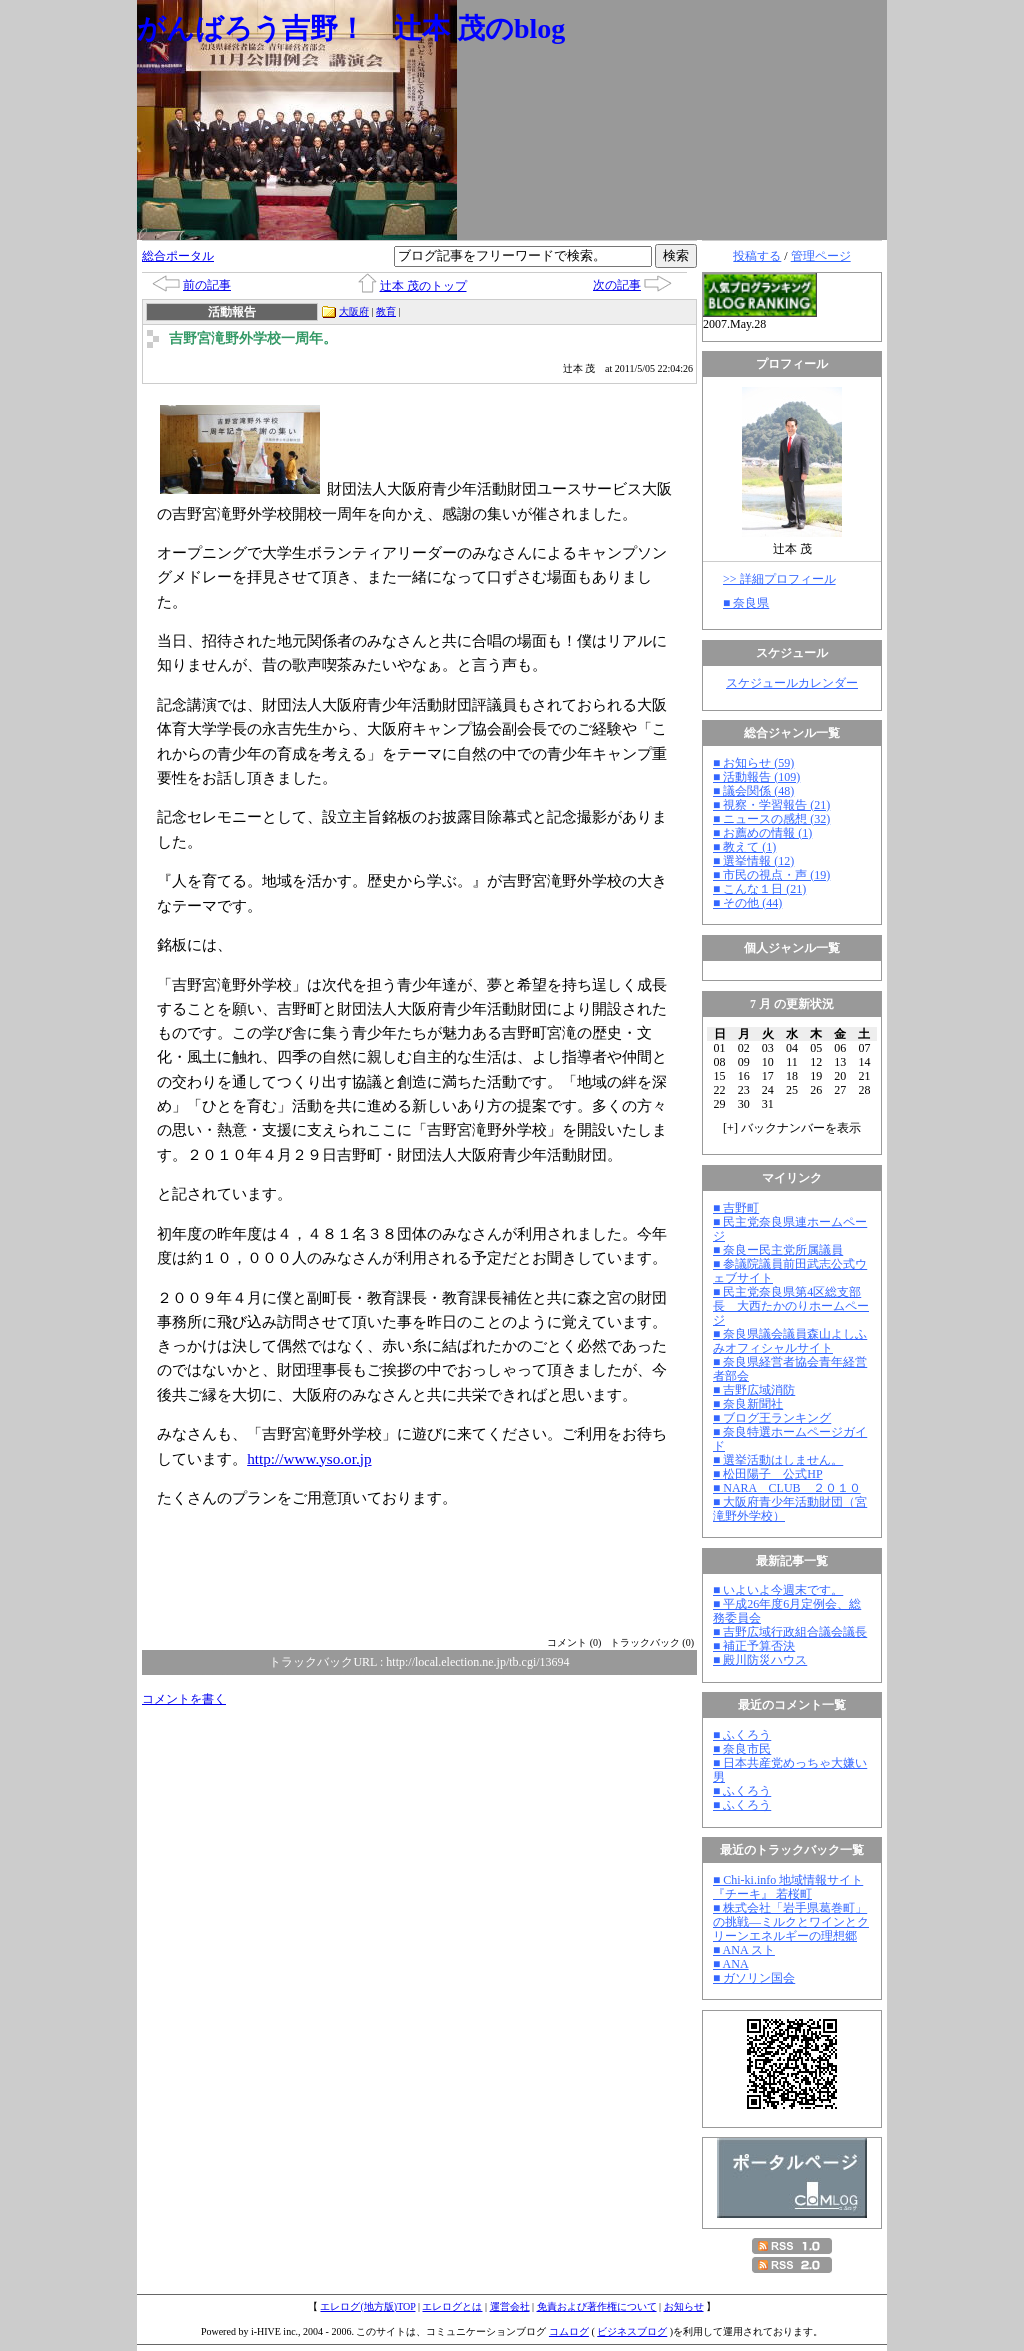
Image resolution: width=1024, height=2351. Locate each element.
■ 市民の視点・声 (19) (771, 875)
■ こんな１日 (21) (759, 889)
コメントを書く (184, 1699)
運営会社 (510, 2306)
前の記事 (207, 285)
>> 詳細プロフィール (779, 579)
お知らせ (684, 2306)
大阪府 (354, 311)
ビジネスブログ (632, 2331)
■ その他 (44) (747, 903)
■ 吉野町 (736, 1208)
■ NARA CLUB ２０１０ (787, 1488)
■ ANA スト (744, 1950)
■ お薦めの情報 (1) (762, 833)
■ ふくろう (742, 1735)
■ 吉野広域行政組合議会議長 (790, 1632)
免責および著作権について (597, 2306)
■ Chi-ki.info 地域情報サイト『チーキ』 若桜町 (788, 1887)
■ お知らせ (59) (753, 763)
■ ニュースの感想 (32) (771, 819)
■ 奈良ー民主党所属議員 (778, 1250)
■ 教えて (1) (744, 847)
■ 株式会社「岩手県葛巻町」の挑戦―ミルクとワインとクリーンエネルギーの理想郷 (791, 1922)
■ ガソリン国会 (754, 1978)
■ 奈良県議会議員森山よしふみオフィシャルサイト (790, 1341)
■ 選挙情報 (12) (753, 861)
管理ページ (821, 256)
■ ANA (731, 1964)
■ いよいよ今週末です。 (778, 1590)
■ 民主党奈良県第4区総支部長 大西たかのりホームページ (791, 1306)
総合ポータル (178, 256)
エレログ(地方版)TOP (367, 2306)
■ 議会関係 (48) (753, 791)
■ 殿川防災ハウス (760, 1660)
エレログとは (452, 2306)
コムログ (569, 2331)
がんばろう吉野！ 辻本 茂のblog (351, 28)
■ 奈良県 (746, 603)
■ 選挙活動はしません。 (778, 1460)
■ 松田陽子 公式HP (768, 1474)
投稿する (757, 256)
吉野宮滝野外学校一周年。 (253, 338)
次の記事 (617, 285)
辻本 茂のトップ (423, 286)
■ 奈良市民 (742, 1749)
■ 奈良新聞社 (748, 1404)
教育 (386, 311)
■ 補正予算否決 (754, 1646)
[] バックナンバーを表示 (792, 1128)
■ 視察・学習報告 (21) (771, 805)
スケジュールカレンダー (792, 683)
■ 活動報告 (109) (756, 777)
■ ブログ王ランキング (772, 1418)
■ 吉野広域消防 (754, 1390)
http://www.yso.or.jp (309, 1458)
